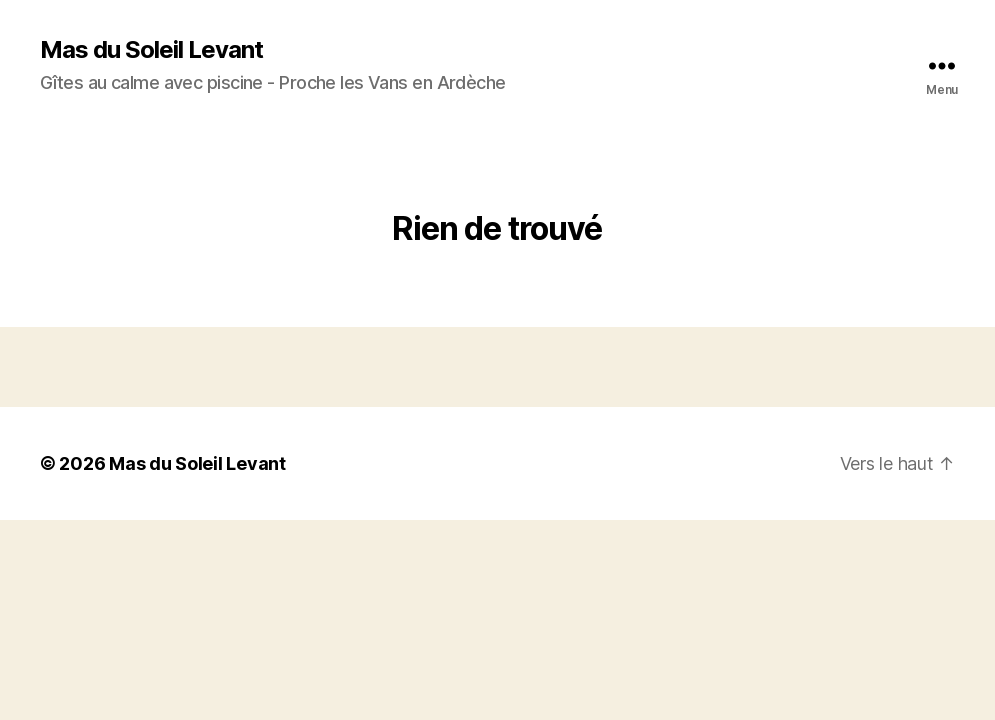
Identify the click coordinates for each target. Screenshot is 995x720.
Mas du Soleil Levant (151, 50)
